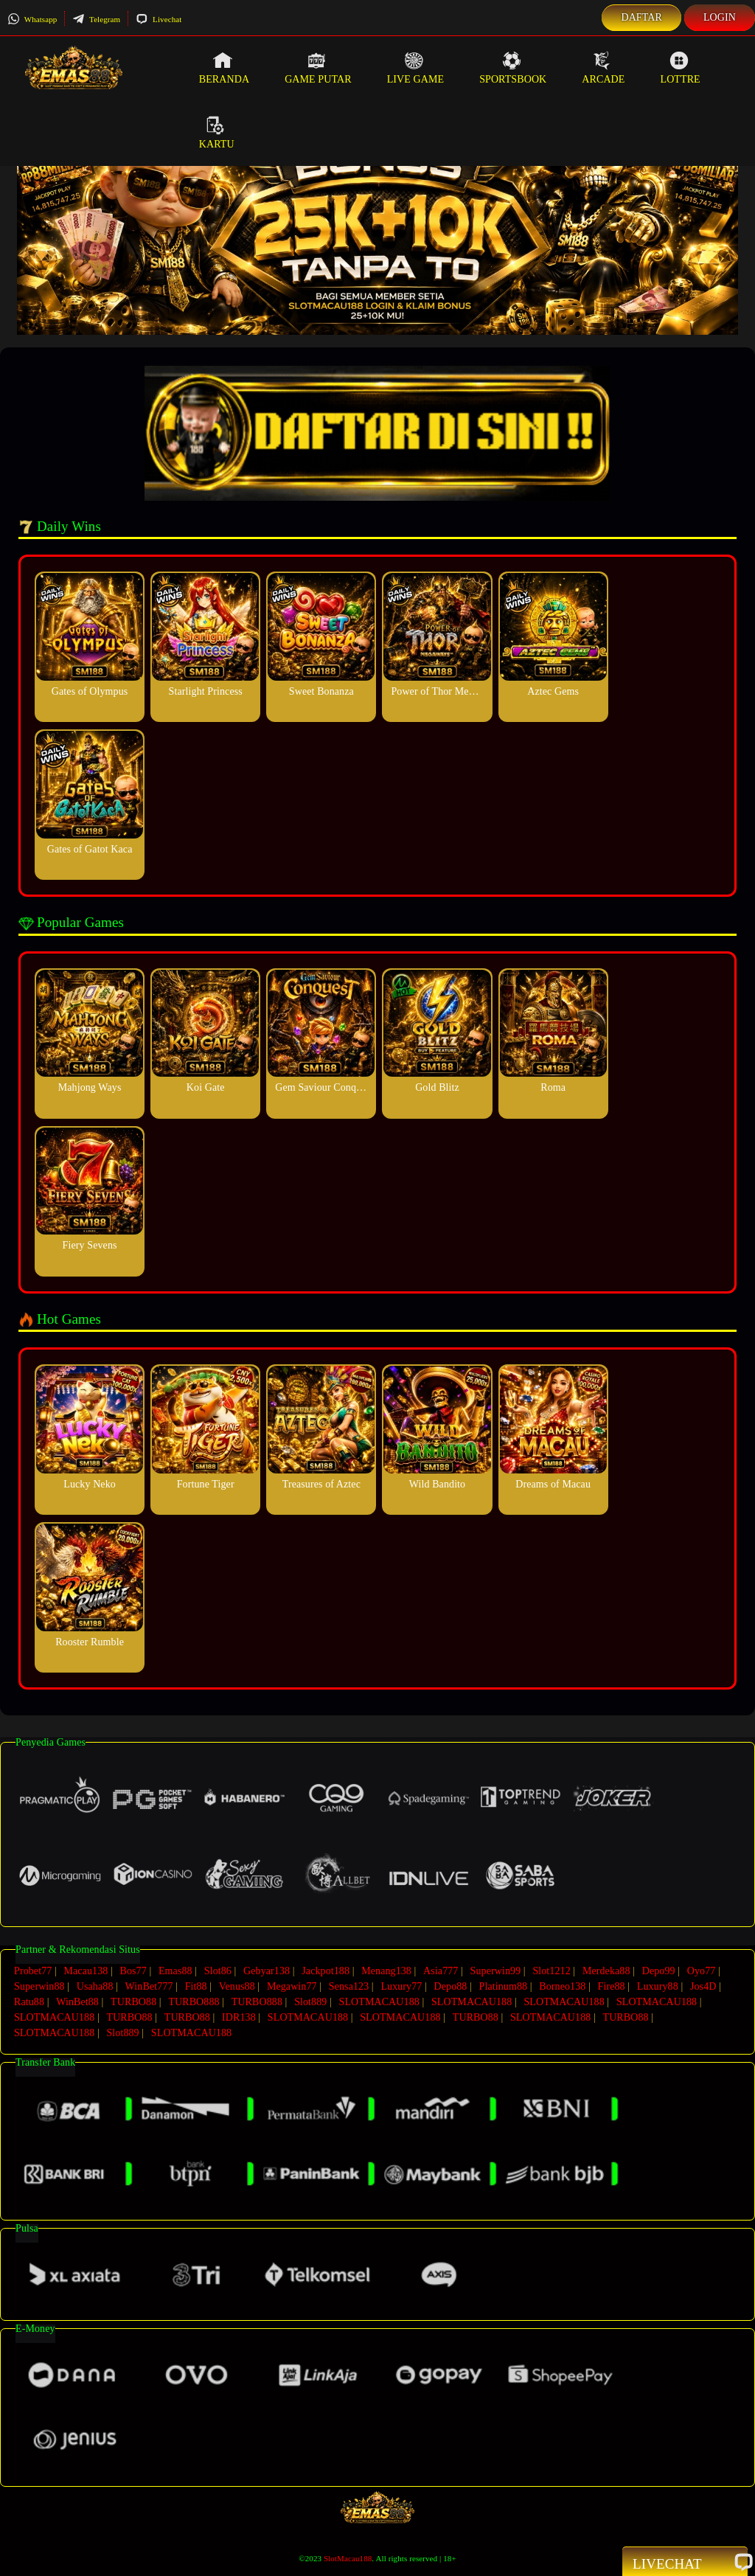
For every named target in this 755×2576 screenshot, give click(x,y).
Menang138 (386, 1970)
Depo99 (658, 1970)
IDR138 (239, 2017)
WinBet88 (77, 2001)
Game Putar (318, 68)
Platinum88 (503, 1986)
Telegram (96, 19)
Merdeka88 (606, 1970)
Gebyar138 (266, 1970)
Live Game (416, 68)
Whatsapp (32, 19)
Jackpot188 (325, 1970)
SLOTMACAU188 (379, 2001)
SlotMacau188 (348, 2558)
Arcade (603, 68)
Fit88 (196, 1986)
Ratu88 (29, 2001)
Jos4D (703, 1986)
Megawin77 (292, 1986)
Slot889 (310, 2001)
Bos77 (133, 1970)
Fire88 (611, 1986)
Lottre (680, 68)
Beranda (224, 68)
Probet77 (33, 1970)
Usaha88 (95, 1986)
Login (719, 17)
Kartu (216, 133)
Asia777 (440, 1970)
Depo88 (450, 1986)
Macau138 (85, 1970)
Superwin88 (39, 1986)
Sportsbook (512, 68)
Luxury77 (401, 1986)
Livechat (158, 19)
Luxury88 (657, 1986)
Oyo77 (701, 1970)
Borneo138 (562, 1986)
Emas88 (175, 1970)
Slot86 (218, 1970)
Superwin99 (495, 1970)
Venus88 (237, 1986)
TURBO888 (193, 2001)
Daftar (641, 17)
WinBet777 (149, 1986)
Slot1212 (551, 1970)
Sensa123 (349, 1986)
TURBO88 (133, 2001)
